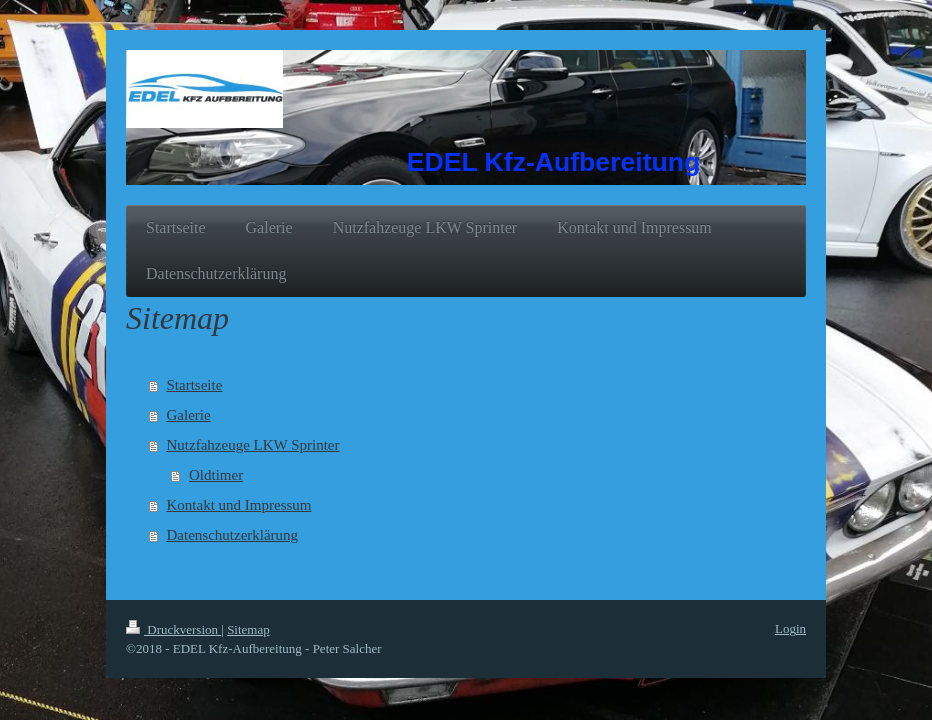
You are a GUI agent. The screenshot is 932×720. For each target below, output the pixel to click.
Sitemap (248, 629)
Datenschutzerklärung (233, 535)
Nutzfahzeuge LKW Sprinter (253, 445)
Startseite (195, 385)
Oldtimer (216, 475)
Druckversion (173, 629)
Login (790, 628)
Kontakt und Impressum (239, 505)
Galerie (189, 415)
